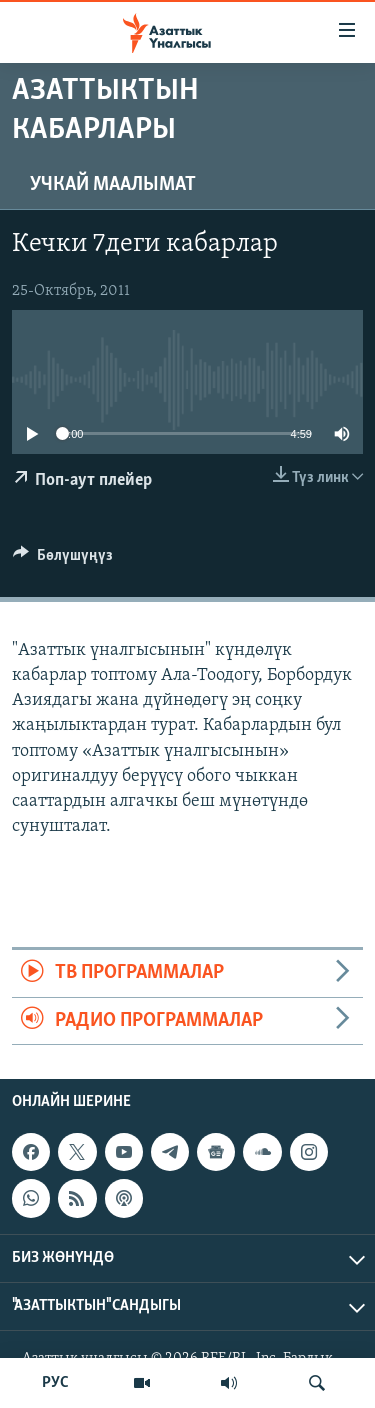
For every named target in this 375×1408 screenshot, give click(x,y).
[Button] (63, 560)
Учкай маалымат (113, 185)
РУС (55, 1383)
